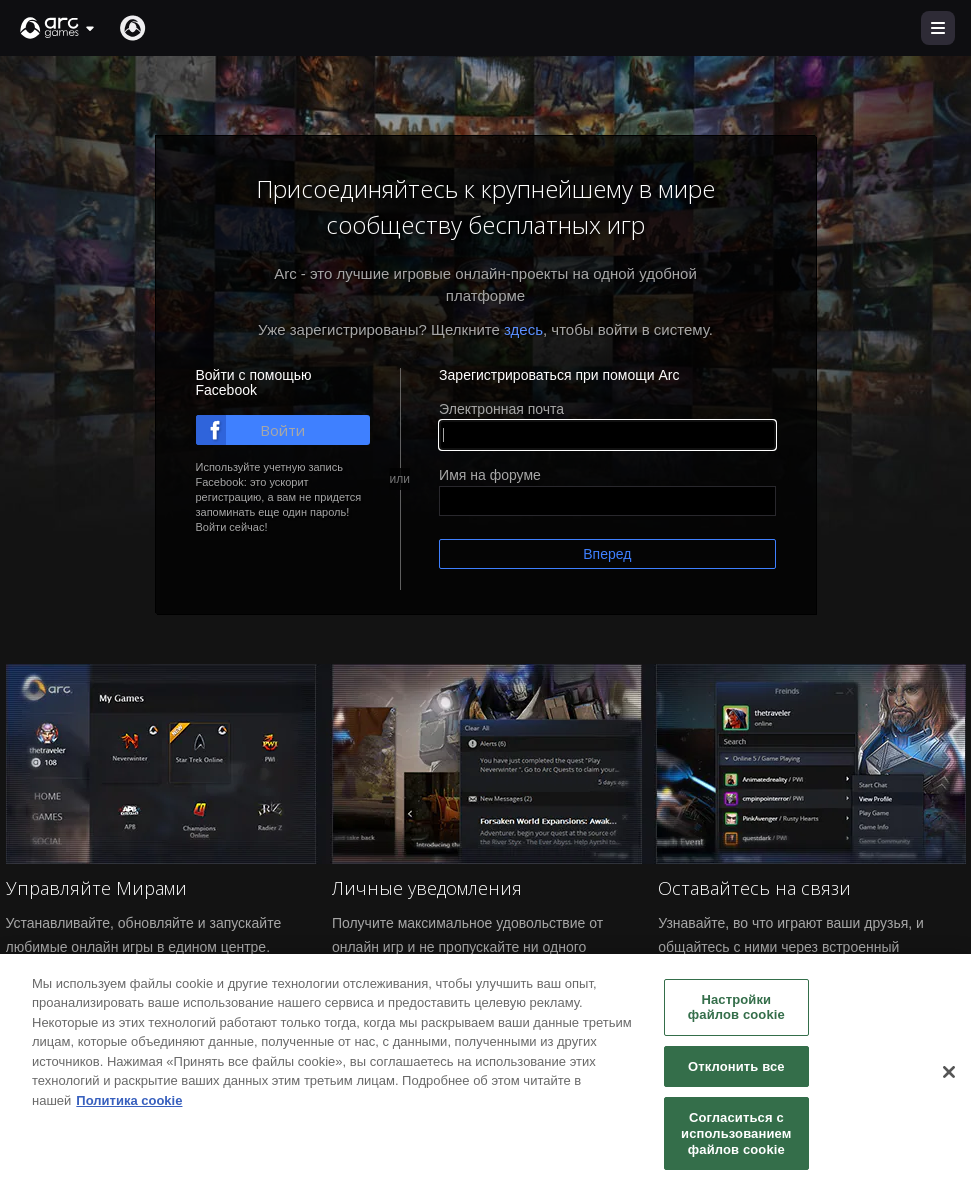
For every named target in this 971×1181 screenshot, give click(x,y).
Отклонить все (736, 1075)
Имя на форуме (490, 475)
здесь (523, 329)
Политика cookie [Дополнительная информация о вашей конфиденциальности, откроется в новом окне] (129, 1109)
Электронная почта (501, 409)
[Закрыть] (949, 1081)
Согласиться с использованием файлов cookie (736, 1142)
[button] (58, 28)
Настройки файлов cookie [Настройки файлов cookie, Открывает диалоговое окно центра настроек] (736, 1016)
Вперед (607, 554)
